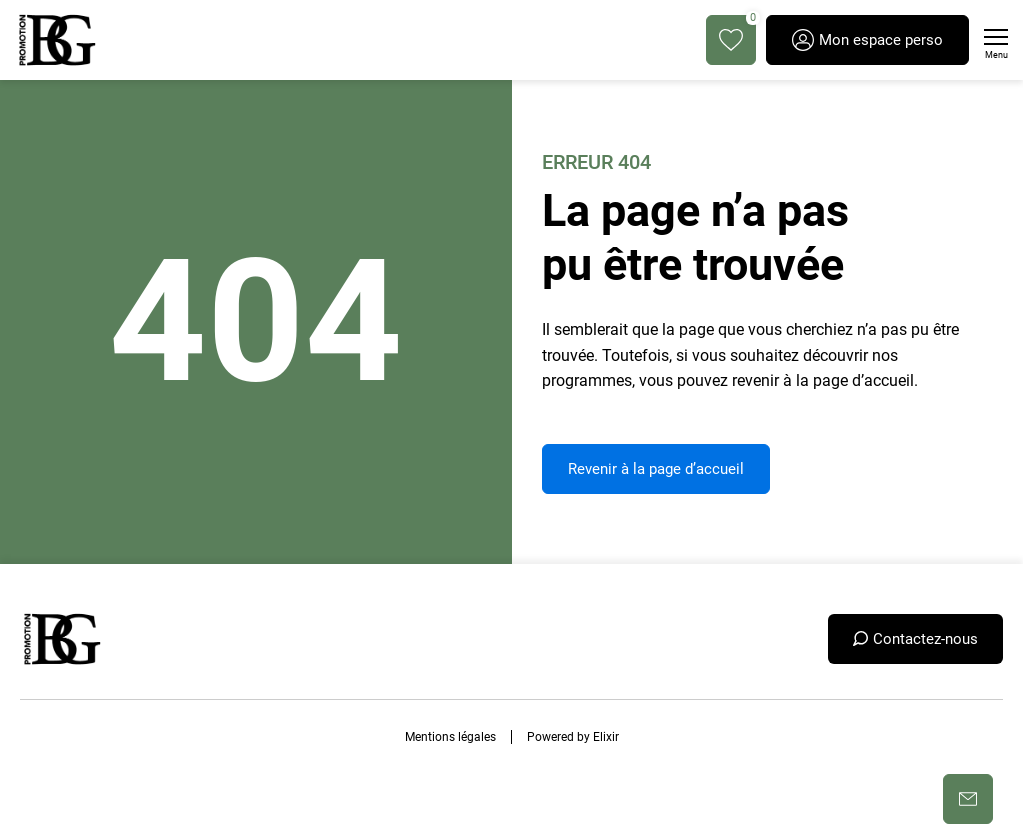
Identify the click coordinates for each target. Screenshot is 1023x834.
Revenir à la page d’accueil (656, 469)
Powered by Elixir (573, 737)
